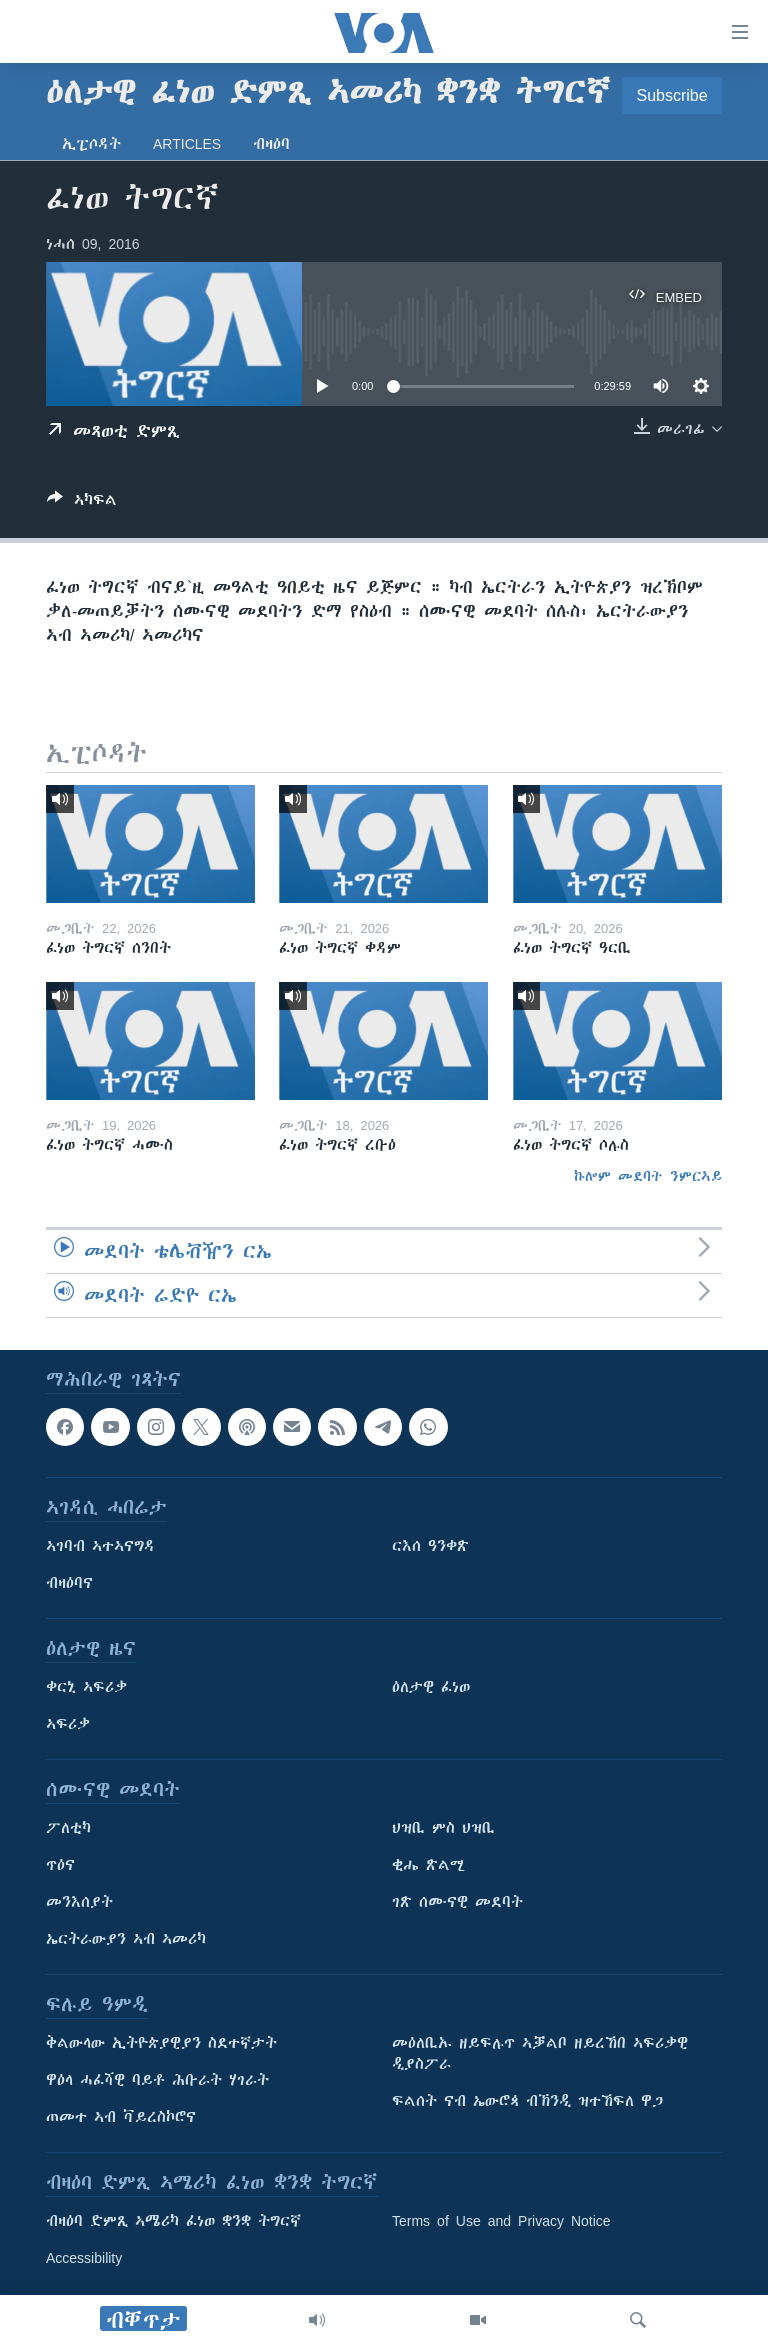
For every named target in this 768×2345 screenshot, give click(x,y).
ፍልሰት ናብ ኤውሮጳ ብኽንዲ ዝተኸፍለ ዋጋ (527, 2101)
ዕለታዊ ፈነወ (431, 1687)
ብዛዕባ (271, 144)
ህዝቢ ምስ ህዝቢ (443, 1828)
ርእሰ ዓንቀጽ (430, 1546)
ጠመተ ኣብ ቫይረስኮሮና (121, 2117)
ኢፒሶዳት (91, 144)
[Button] (82, 503)
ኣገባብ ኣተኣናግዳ (100, 1546)
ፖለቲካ (68, 1828)
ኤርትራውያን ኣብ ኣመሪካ (126, 1939)
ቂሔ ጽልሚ (428, 1865)
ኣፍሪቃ (68, 1724)
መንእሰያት (79, 1902)
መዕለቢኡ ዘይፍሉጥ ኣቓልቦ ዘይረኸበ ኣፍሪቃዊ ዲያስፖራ (540, 2053)
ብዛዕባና (69, 1583)
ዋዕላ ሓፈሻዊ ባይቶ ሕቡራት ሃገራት (157, 2080)
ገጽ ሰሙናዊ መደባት (457, 1902)
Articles (187, 144)
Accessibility (84, 2258)
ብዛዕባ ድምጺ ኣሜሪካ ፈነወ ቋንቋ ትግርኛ (173, 2221)
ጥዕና (60, 1865)
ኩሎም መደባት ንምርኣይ (648, 1176)
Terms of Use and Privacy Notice (501, 2221)
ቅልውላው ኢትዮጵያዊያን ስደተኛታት (161, 2043)
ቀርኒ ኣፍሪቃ (86, 1687)
